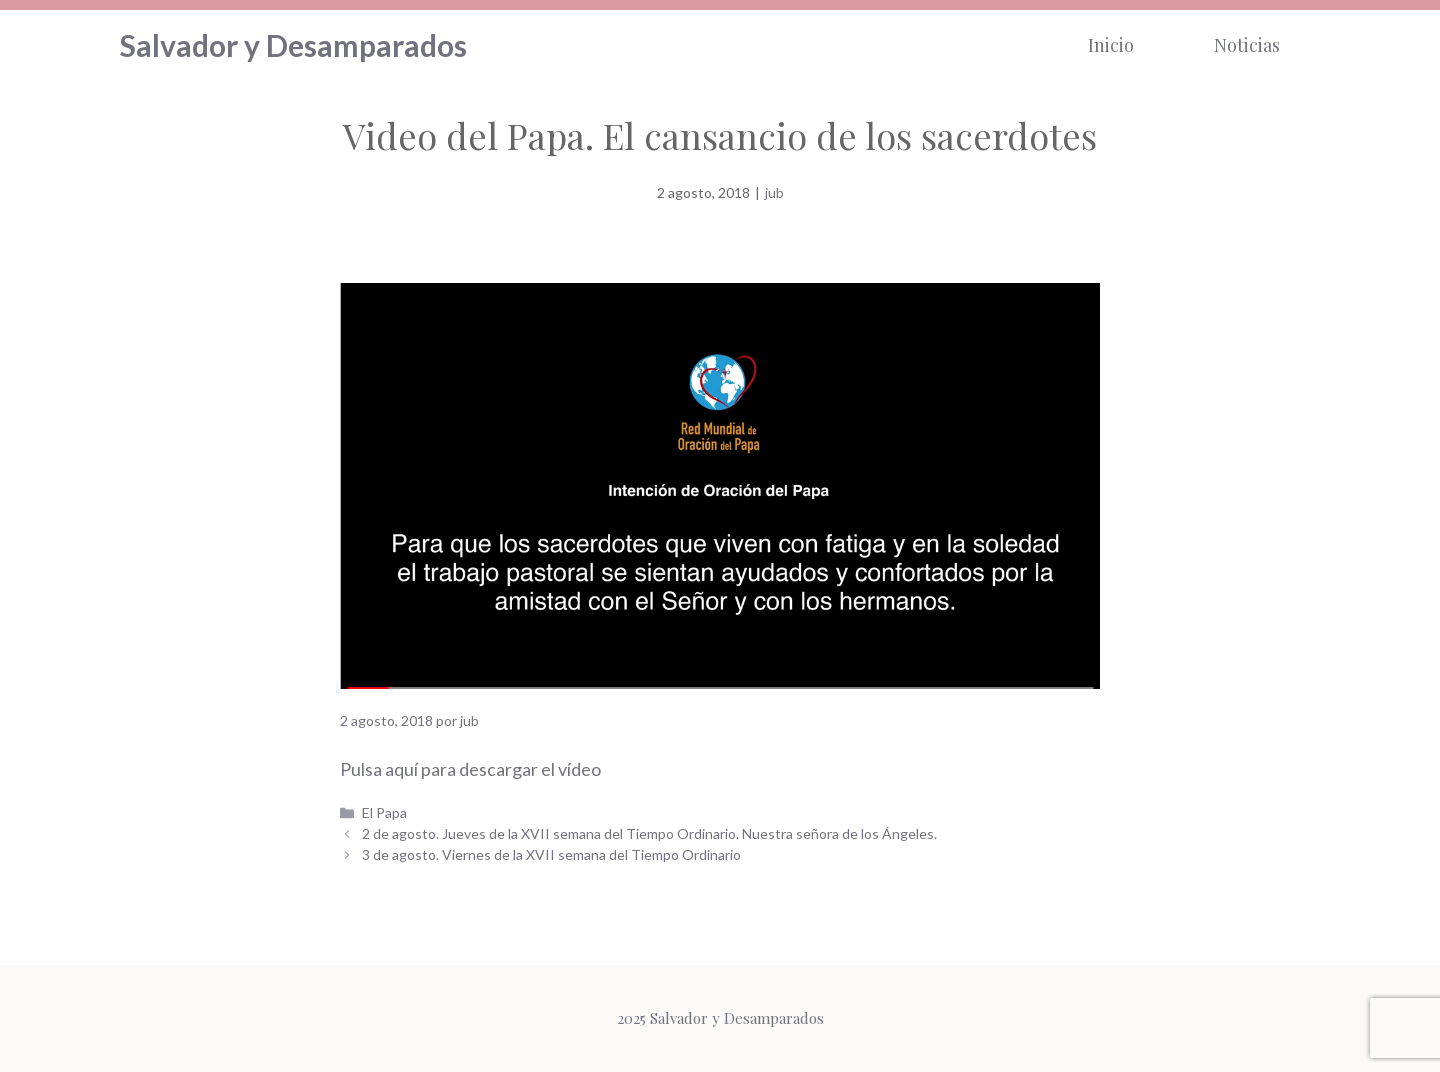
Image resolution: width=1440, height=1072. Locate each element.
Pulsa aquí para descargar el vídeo (470, 769)
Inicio (1111, 45)
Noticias (1247, 45)
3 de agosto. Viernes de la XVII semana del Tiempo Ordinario (551, 854)
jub (774, 192)
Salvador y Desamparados (293, 45)
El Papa (384, 812)
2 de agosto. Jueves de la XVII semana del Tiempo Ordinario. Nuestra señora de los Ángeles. (649, 833)
